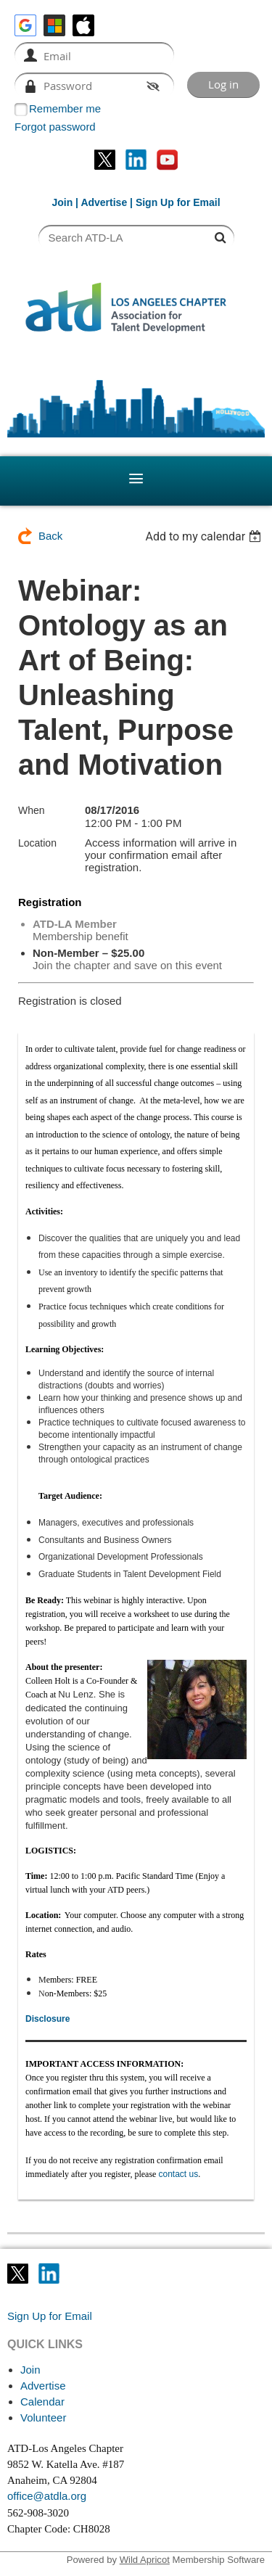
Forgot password (55, 126)
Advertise (104, 202)
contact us (178, 2174)
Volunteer (43, 2417)
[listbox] (205, 536)
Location (37, 843)
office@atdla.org (46, 2496)
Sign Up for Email (49, 2316)
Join (62, 202)
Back (50, 536)
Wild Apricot (145, 2559)
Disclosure (47, 2019)
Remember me (65, 108)
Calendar (42, 2401)
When (31, 810)
